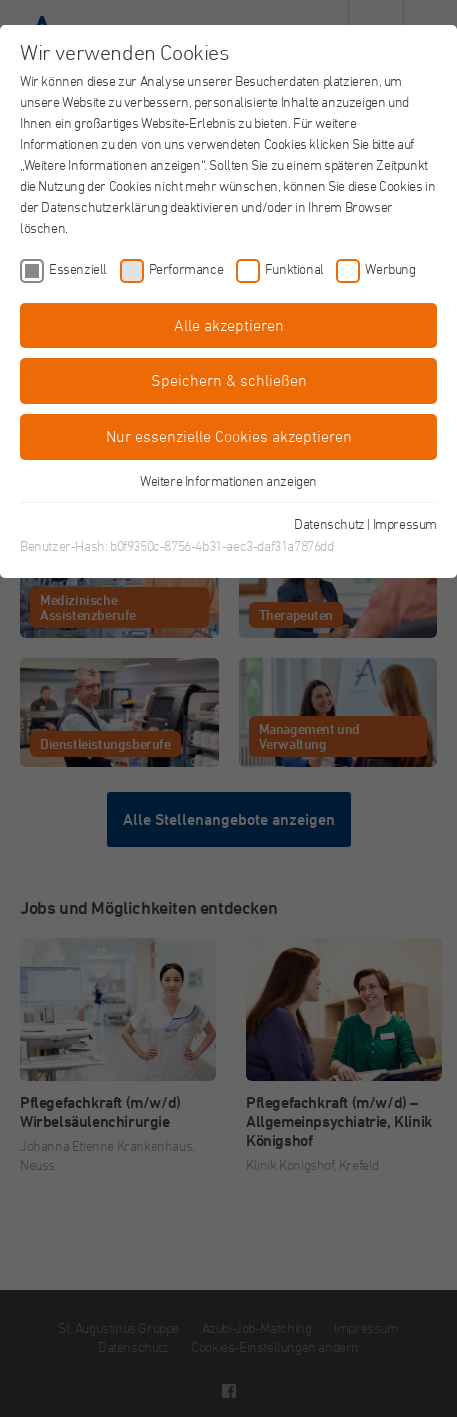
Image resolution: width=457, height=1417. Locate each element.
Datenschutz (329, 523)
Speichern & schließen (229, 380)
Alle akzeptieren (229, 325)
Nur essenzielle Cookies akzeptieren (229, 436)
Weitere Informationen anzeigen (228, 480)
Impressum (405, 523)
